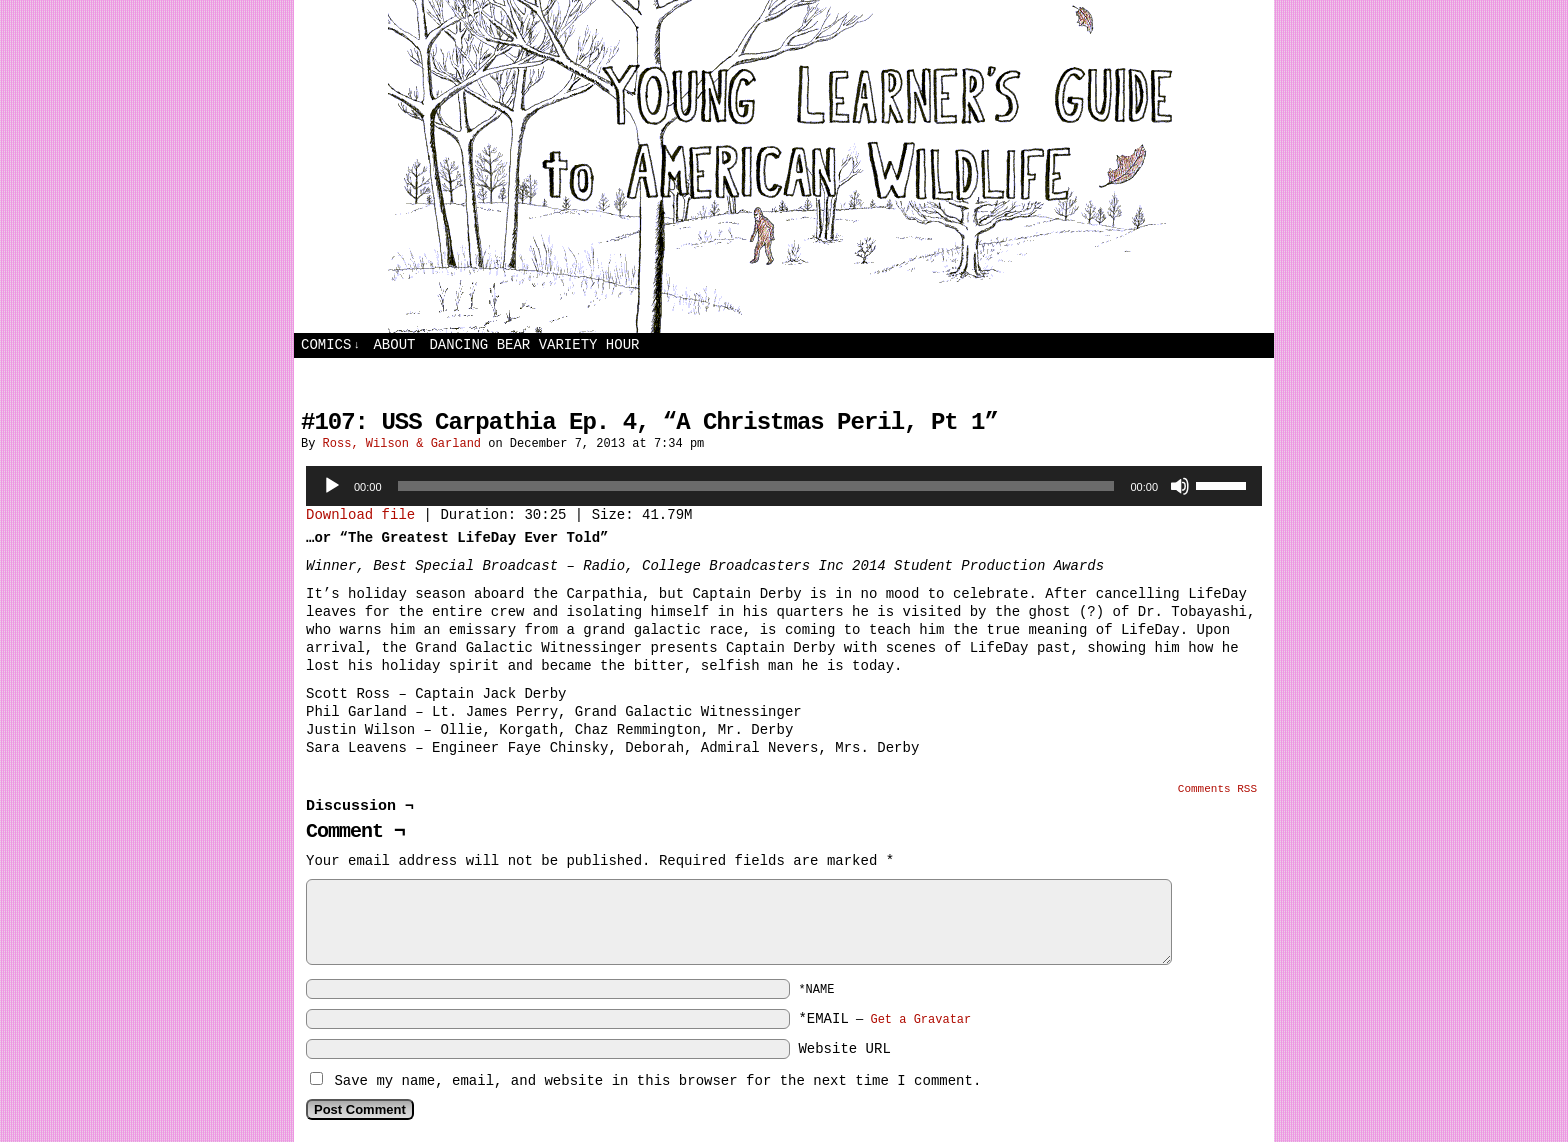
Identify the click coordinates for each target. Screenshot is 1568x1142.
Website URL (844, 1049)
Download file (360, 515)
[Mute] (1180, 486)
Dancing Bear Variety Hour (534, 345)
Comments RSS (1217, 789)
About (394, 345)
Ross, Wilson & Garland (402, 444)
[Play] (332, 486)
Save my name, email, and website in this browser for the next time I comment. (657, 1081)
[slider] (756, 486)
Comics (330, 345)
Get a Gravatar (920, 1020)
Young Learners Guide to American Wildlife (784, 166)
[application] (784, 486)
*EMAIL (884, 1019)
